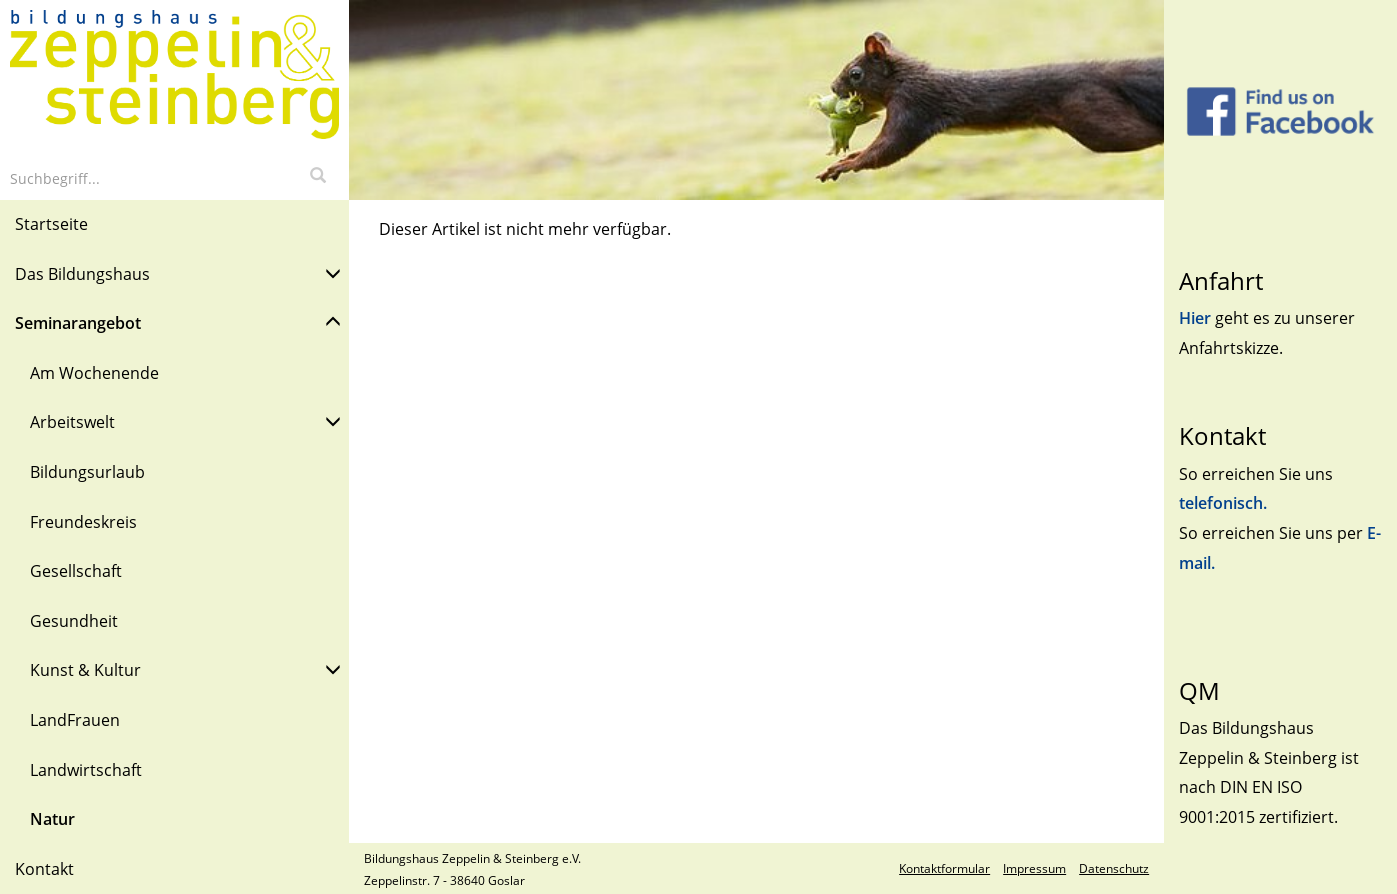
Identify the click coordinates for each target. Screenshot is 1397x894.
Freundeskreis (83, 522)
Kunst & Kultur (185, 668)
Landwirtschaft (86, 770)
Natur (52, 819)
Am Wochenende (94, 373)
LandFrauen (75, 720)
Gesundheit (74, 621)
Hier (1197, 318)
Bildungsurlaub (87, 472)
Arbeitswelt (185, 420)
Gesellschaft (76, 571)
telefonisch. (1223, 503)
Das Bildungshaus (178, 272)
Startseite (51, 224)
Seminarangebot (178, 321)
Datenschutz (1114, 868)
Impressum (1034, 868)
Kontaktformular (944, 868)
